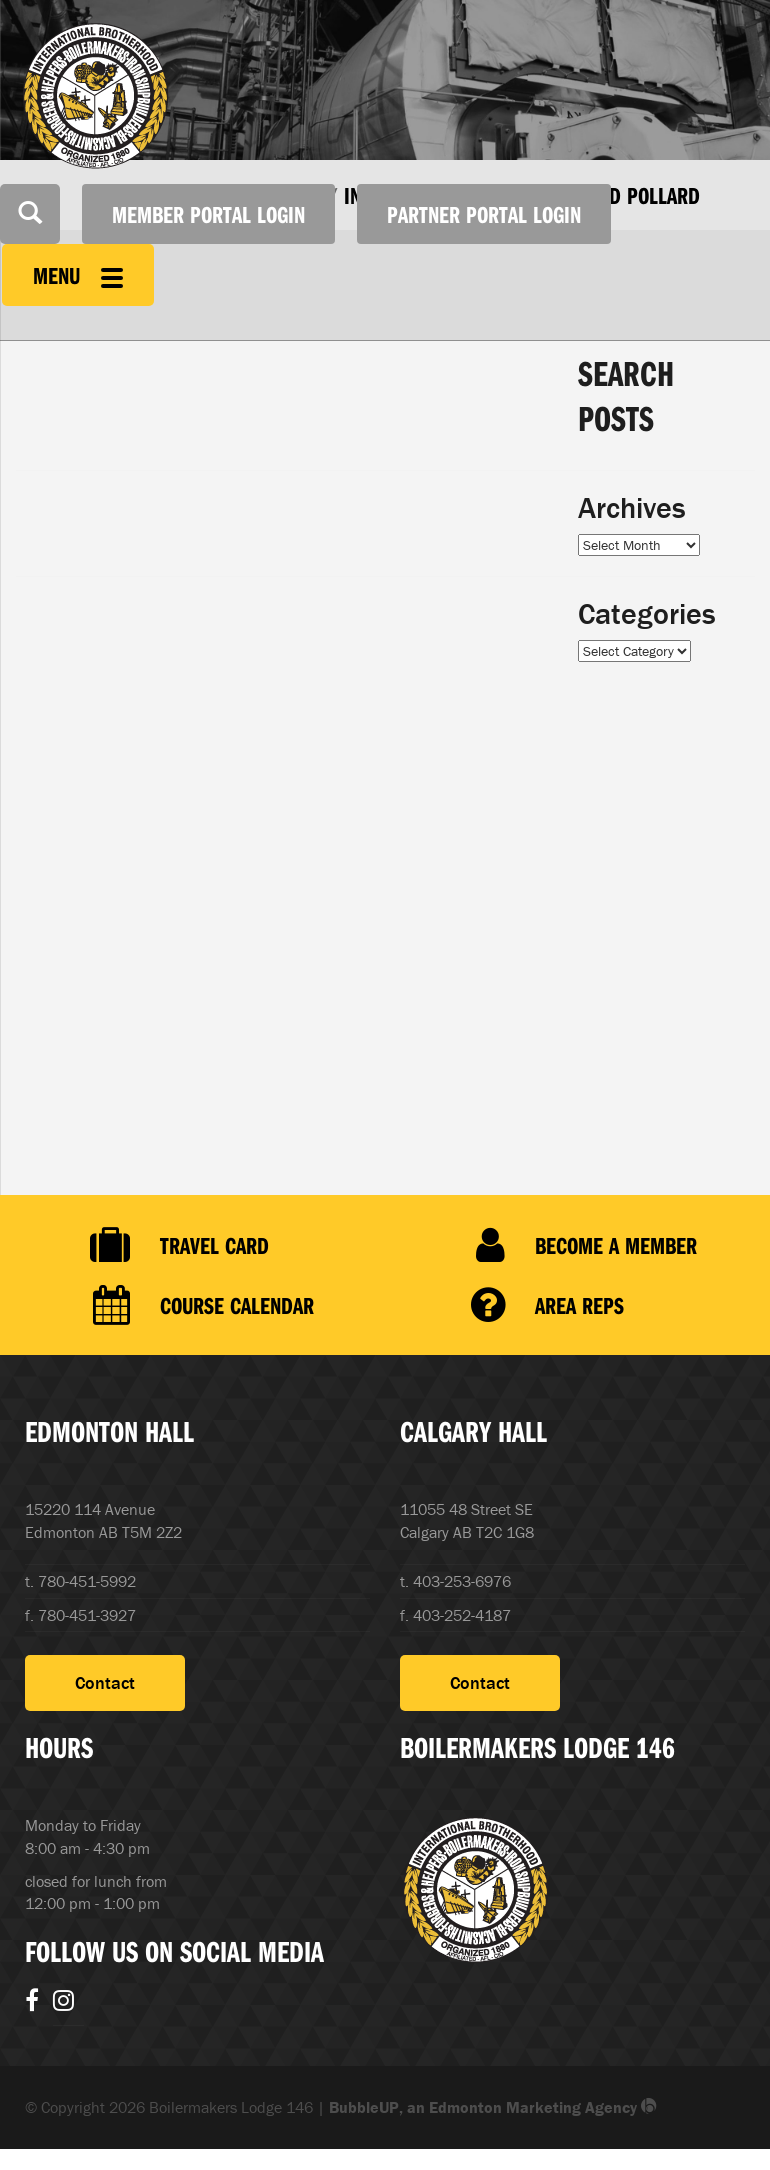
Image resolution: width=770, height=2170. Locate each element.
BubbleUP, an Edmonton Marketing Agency (493, 2107)
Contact (105, 1682)
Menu (78, 275)
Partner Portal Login (484, 214)
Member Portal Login (208, 214)
